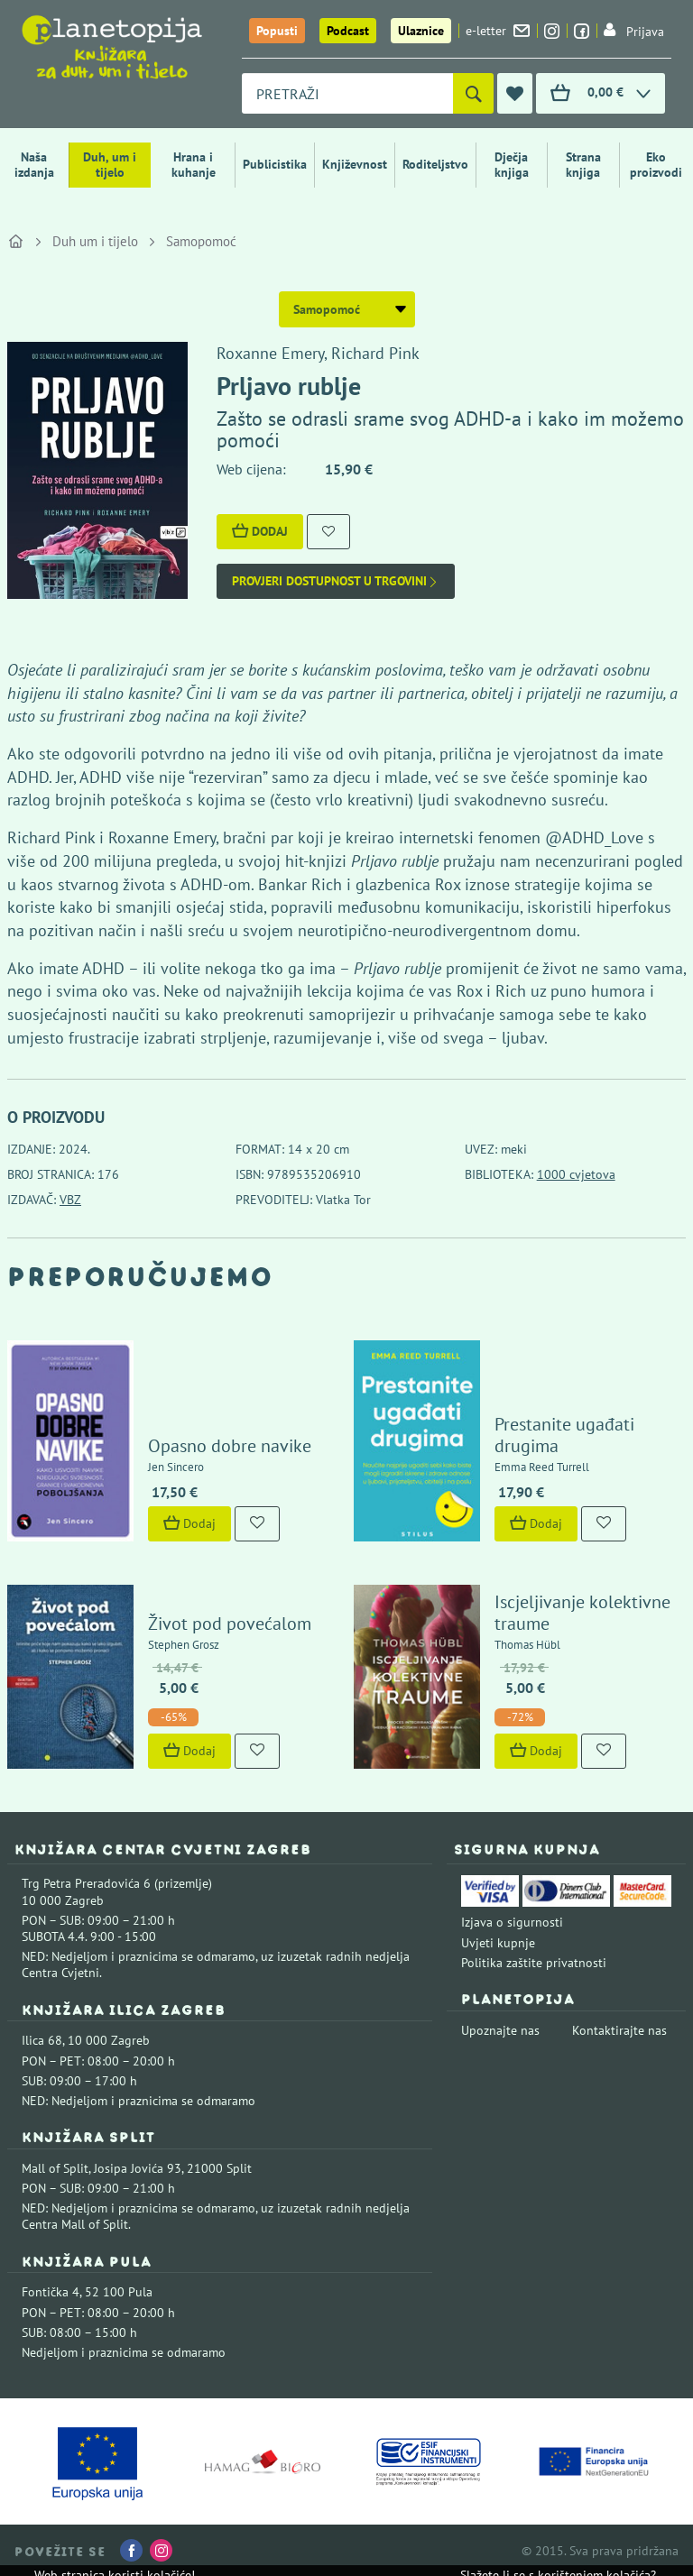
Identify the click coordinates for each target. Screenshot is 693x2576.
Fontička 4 (50, 2292)
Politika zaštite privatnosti (533, 1963)
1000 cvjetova (576, 1174)
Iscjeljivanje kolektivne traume (582, 1612)
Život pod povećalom (229, 1623)
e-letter (498, 31)
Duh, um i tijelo (109, 164)
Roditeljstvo (435, 164)
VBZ (70, 1199)
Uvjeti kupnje (498, 1943)
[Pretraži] (473, 93)
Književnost (354, 164)
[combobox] (347, 93)
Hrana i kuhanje (193, 164)
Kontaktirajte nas (619, 2030)
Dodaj (260, 531)
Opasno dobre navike (229, 1446)
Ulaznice (421, 31)
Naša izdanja (34, 164)
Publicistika (275, 164)
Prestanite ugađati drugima (564, 1435)
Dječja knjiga (511, 164)
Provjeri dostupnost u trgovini (335, 581)
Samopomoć (201, 241)
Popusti (277, 31)
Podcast (348, 31)
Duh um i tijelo (95, 241)
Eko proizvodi (656, 164)
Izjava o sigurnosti (512, 1922)
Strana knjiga (583, 164)
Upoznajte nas (500, 2030)
